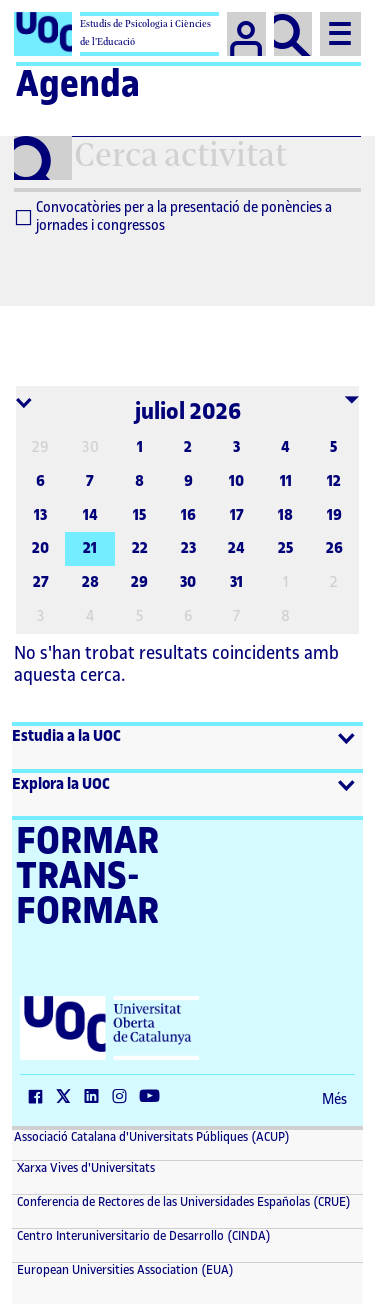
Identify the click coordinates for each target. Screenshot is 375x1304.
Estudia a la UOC (66, 736)
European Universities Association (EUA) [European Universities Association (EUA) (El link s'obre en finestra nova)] (124, 1270)
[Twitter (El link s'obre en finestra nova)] (68, 1098)
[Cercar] (293, 34)
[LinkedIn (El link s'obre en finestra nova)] (96, 1098)
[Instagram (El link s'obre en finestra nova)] (124, 1098)
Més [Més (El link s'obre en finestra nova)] (334, 1100)
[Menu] (340, 34)
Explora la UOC (61, 784)
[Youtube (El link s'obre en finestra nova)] (154, 1098)
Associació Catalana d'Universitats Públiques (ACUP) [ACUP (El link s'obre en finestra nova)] (152, 1137)
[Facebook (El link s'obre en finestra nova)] (40, 1098)
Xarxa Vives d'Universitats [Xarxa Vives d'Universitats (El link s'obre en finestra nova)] (84, 1168)
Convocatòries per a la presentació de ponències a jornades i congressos (174, 217)
